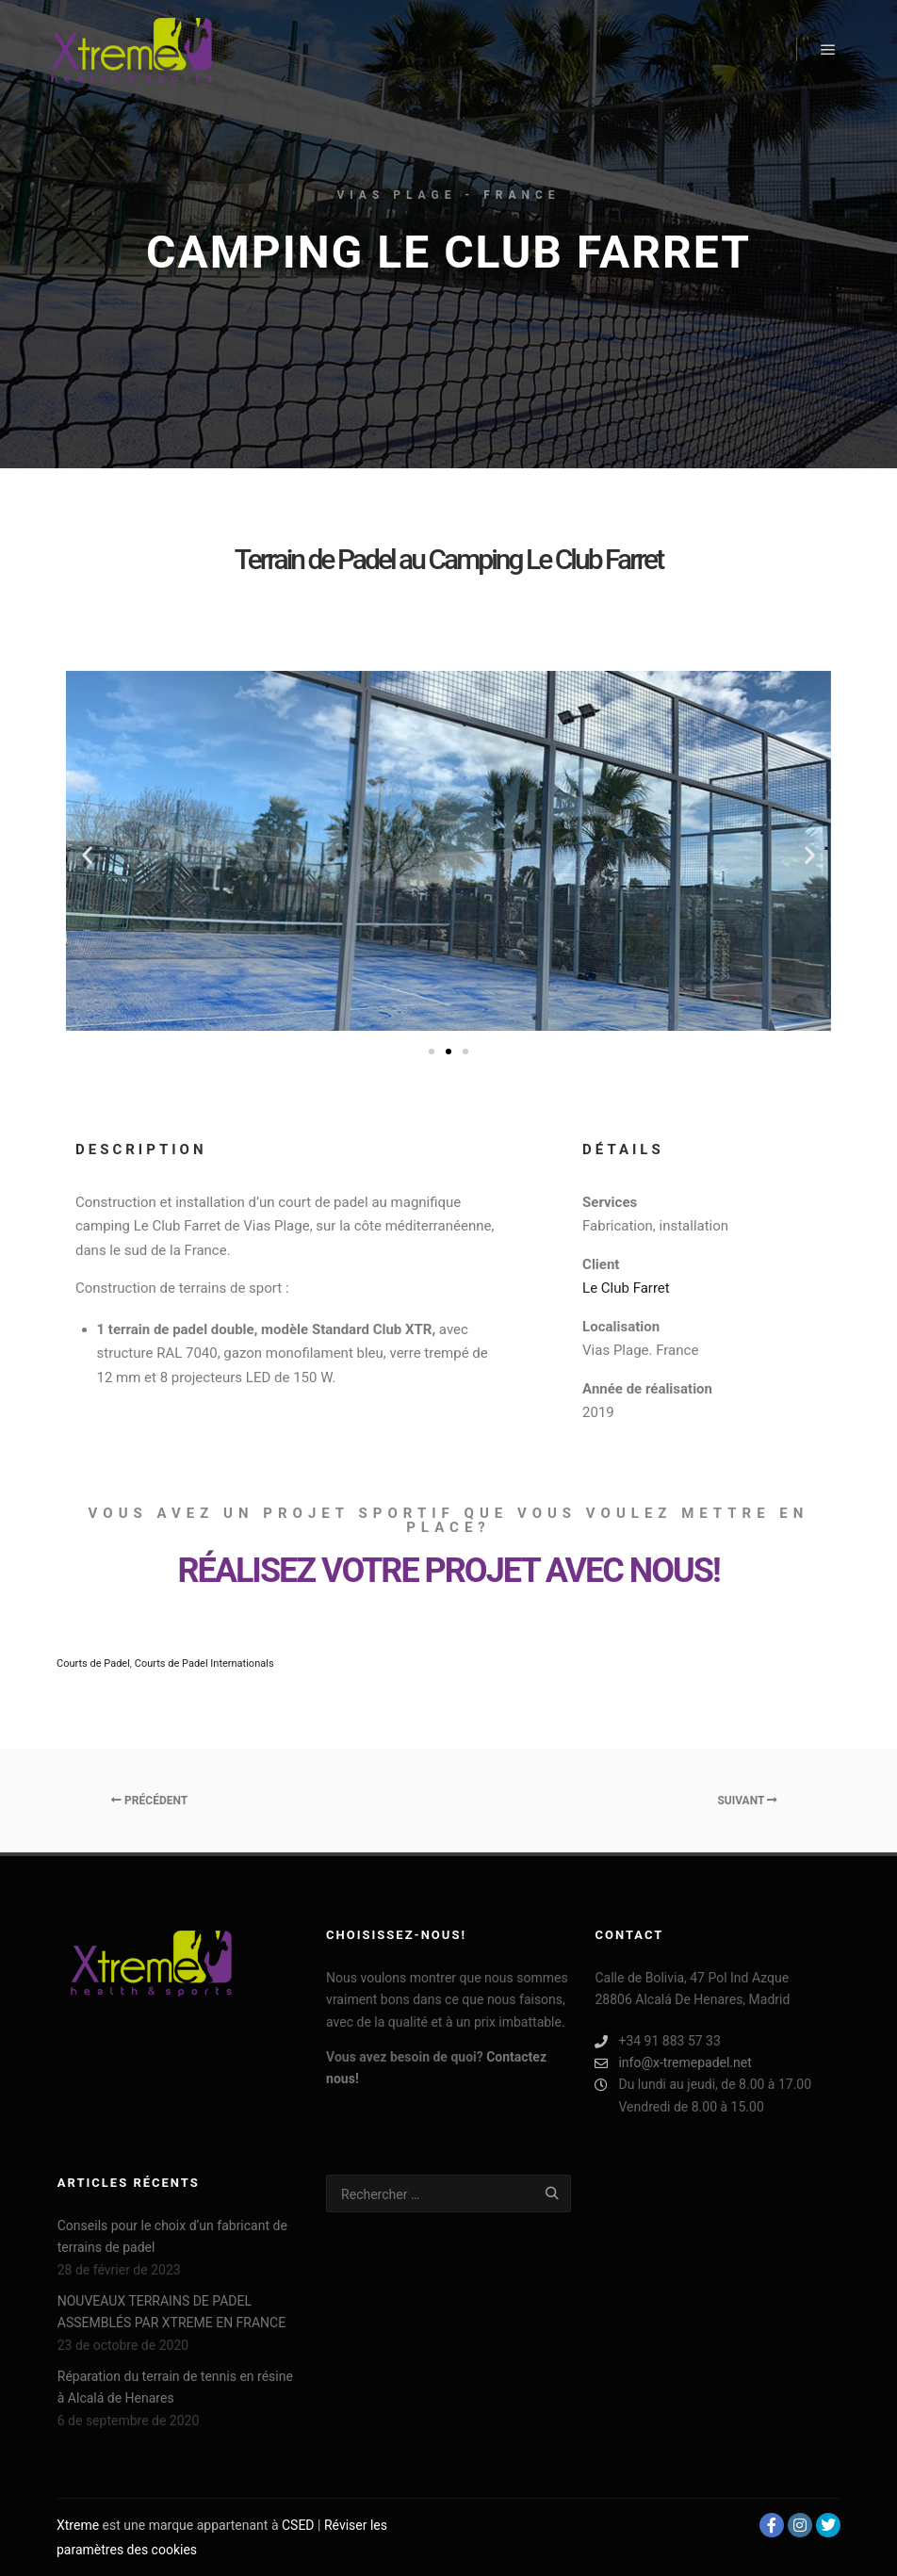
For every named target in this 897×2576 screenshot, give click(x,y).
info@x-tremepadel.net (673, 2063)
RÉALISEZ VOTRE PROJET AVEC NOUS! (448, 1570)
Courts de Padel (93, 1663)
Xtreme (78, 2525)
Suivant (747, 1800)
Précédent (149, 1800)
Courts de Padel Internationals (204, 1663)
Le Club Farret (626, 1288)
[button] (87, 854)
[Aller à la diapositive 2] (448, 1051)
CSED (298, 2525)
